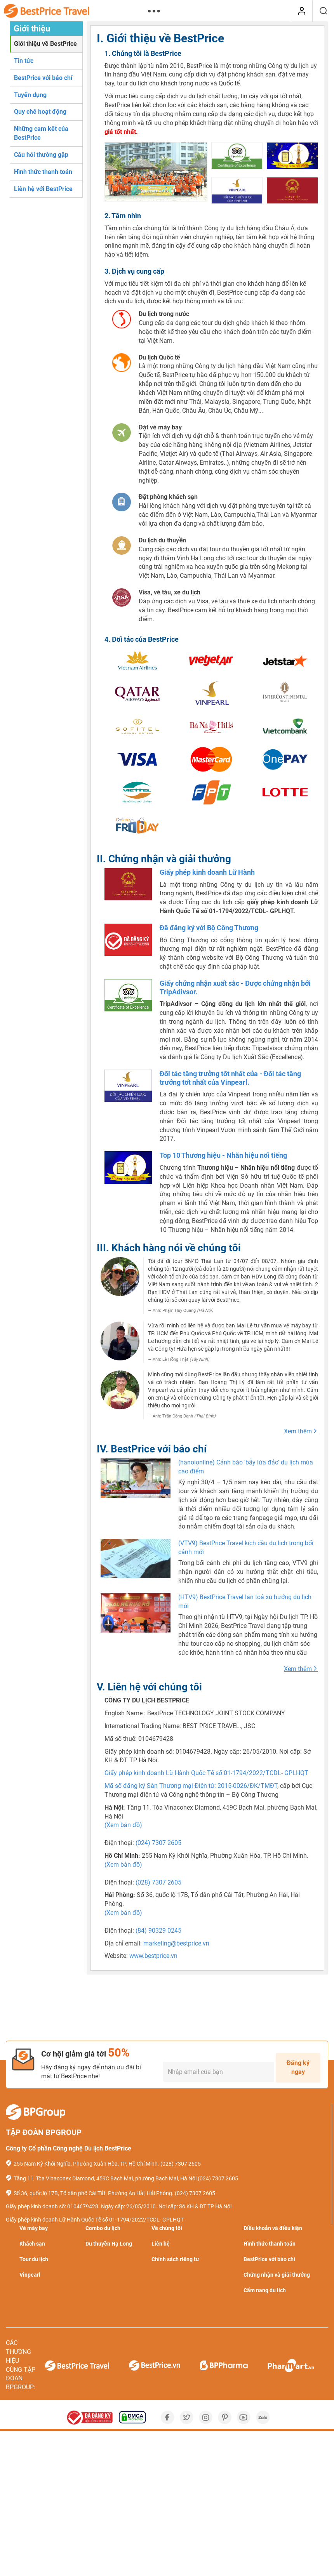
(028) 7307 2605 (158, 1882)
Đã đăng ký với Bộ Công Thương (209, 928)
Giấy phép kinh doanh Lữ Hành (207, 872)
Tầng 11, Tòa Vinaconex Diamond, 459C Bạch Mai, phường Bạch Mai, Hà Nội (105, 2178)
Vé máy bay (33, 2228)
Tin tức (23, 60)
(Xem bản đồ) (123, 1825)
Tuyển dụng (30, 95)
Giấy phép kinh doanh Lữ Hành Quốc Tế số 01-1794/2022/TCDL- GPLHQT (206, 1773)
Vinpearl (29, 2275)
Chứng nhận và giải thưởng (277, 2275)
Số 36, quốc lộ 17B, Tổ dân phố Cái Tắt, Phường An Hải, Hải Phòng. (94, 2193)
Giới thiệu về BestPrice (45, 43)
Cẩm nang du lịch (265, 2290)
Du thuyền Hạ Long (108, 2244)
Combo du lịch (102, 2228)
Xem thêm (301, 1431)
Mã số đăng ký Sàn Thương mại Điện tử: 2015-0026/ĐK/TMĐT (190, 1785)
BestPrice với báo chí (43, 78)
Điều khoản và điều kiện (273, 2228)
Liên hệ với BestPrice (43, 189)
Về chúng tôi (166, 2228)
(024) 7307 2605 (158, 1842)
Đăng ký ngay (298, 2067)
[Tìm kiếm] (323, 10)
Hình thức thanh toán (43, 171)
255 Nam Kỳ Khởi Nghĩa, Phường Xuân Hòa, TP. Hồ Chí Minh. (86, 2164)
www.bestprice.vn (153, 1955)
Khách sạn (32, 2244)
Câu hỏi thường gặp (41, 154)
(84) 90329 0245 (158, 1930)
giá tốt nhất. (121, 131)
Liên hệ (160, 2244)
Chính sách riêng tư (175, 2259)
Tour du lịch (33, 2259)
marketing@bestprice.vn (176, 1943)
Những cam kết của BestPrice (41, 133)
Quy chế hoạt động (40, 111)
